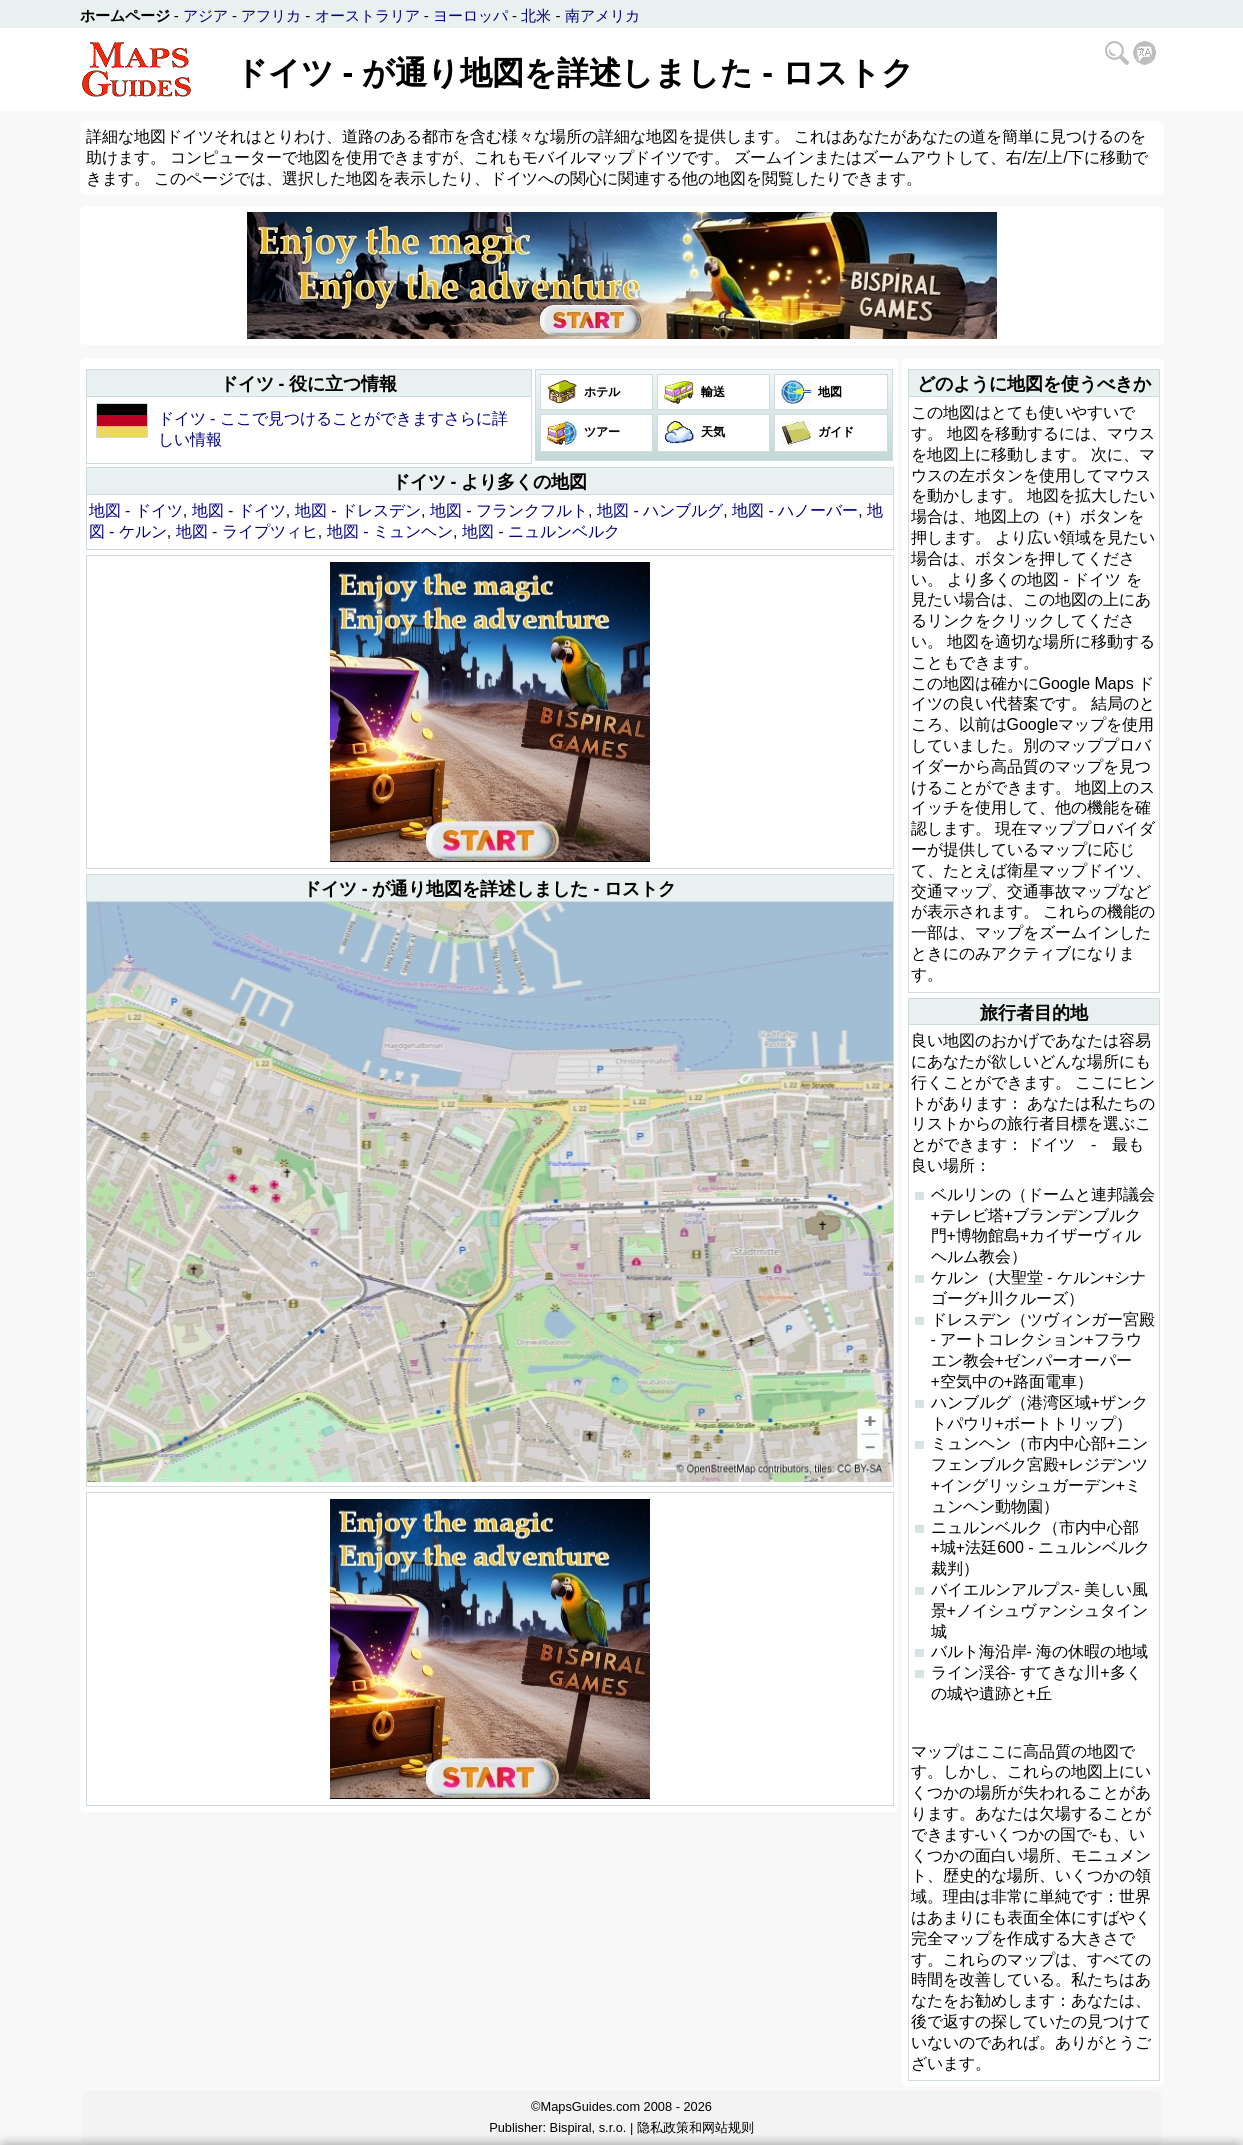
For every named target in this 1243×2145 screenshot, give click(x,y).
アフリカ (271, 15)
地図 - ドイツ (136, 510)
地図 (828, 392)
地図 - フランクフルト (509, 510)
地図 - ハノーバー (795, 510)
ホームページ (125, 15)
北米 (536, 15)
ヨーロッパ (470, 15)
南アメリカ (602, 15)
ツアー (600, 432)
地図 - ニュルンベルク (541, 531)
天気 (711, 432)
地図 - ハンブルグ (660, 510)
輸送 (711, 392)
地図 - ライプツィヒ (247, 531)
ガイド (834, 432)
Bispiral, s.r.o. (588, 2127)
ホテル (600, 392)
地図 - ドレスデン (358, 510)
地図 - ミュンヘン (390, 531)
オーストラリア (367, 15)
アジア (205, 15)
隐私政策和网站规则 (695, 2127)
